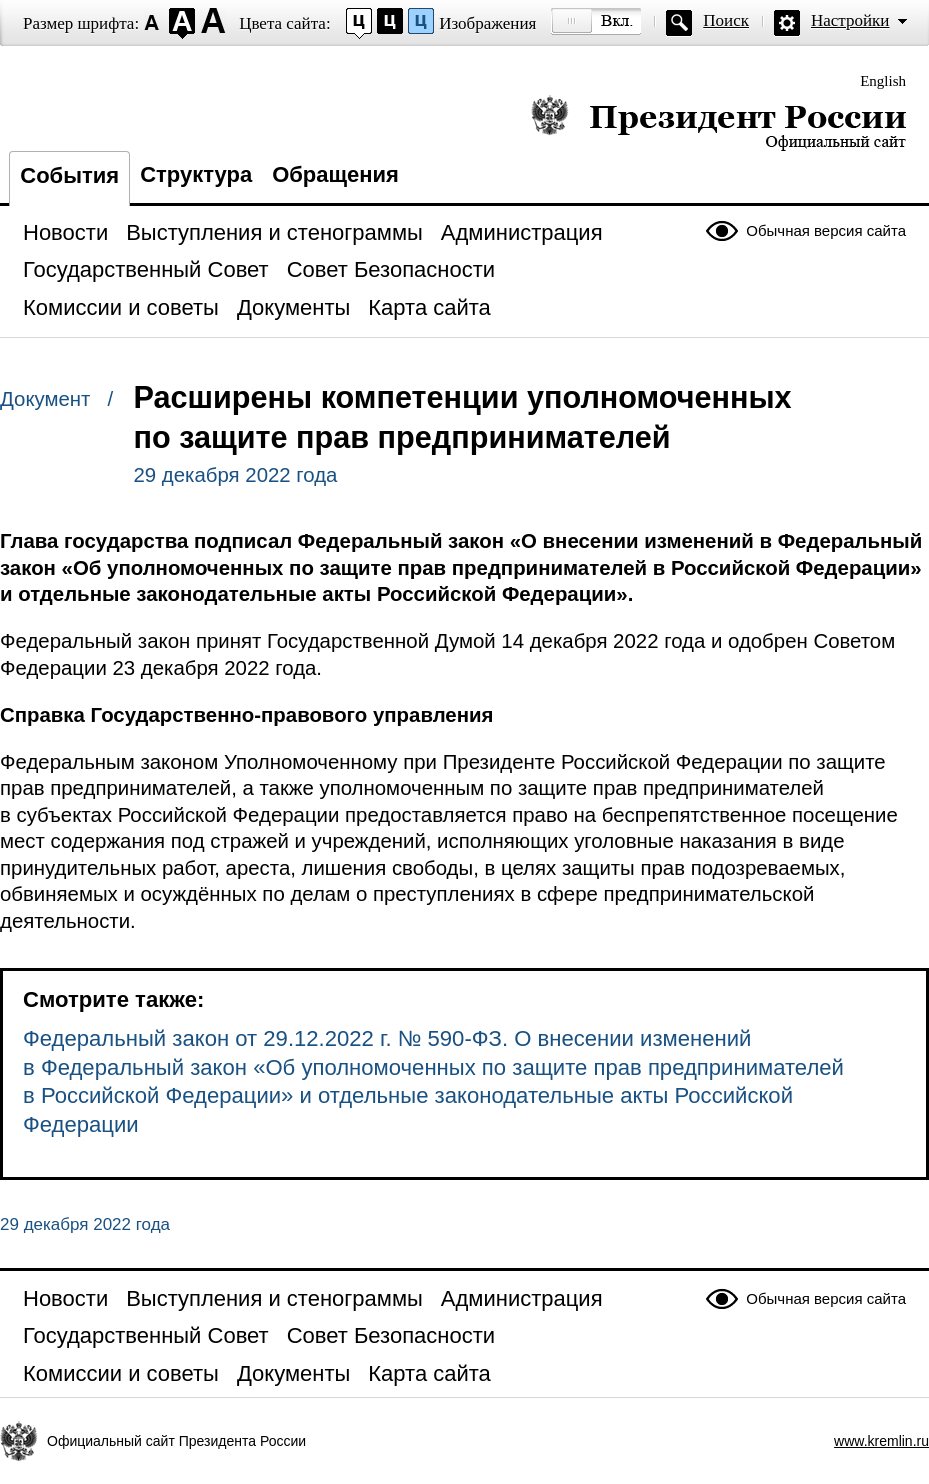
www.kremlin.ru (881, 1441)
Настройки (850, 20)
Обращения (335, 174)
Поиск (726, 20)
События (69, 175)
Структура (196, 174)
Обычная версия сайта (826, 230)
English (883, 81)
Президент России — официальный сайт (718, 122)
